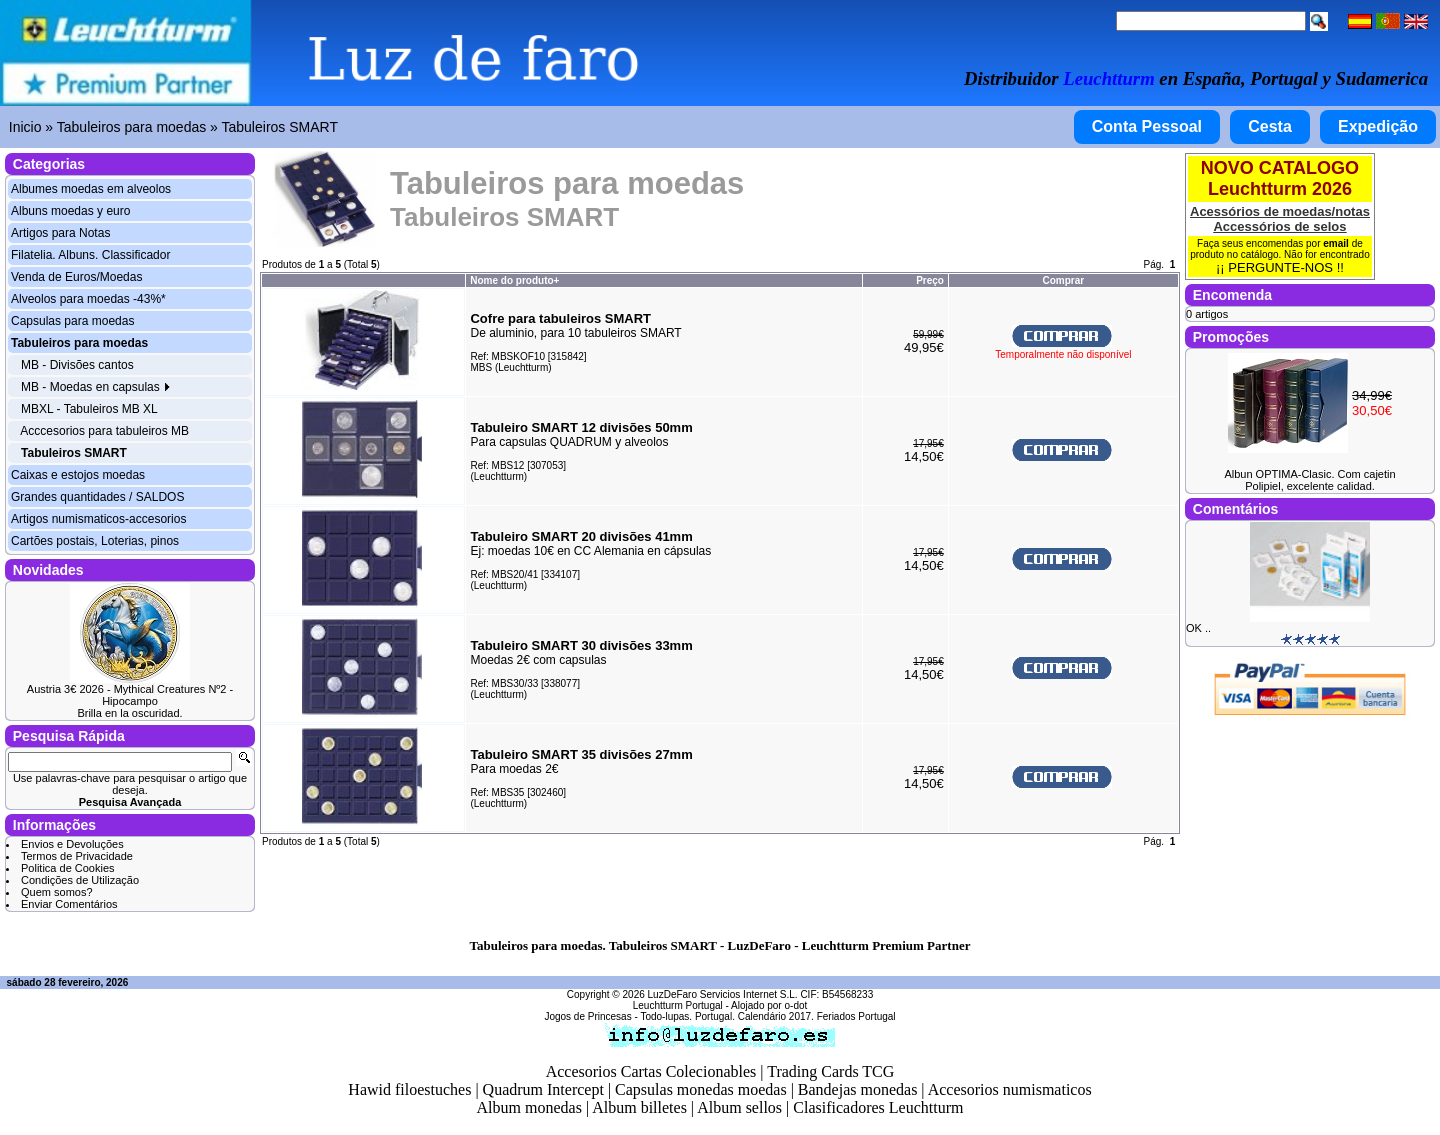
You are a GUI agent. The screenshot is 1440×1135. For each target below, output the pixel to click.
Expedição (1378, 126)
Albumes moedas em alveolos (91, 189)
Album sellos (739, 1107)
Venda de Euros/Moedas (76, 277)
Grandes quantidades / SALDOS (97, 497)
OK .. (1198, 628)
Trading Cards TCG (830, 1071)
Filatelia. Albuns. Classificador (90, 255)
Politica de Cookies (68, 868)
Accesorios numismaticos (1010, 1089)
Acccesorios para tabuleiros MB (104, 431)
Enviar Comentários (69, 904)
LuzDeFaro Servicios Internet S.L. (723, 994)
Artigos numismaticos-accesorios (98, 519)
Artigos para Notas (60, 233)
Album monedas (529, 1107)
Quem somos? (57, 892)
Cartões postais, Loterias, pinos (95, 541)
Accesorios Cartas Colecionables (651, 1071)
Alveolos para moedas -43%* (88, 299)
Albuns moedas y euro (70, 211)
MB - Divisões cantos (77, 365)
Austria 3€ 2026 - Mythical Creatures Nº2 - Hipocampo (130, 695)
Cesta (1270, 126)
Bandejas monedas (858, 1089)
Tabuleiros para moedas (131, 127)
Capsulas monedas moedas (701, 1089)
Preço (930, 280)
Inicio (25, 127)
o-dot (795, 1005)
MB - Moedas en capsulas (96, 387)
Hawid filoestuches (409, 1089)
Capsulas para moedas (72, 321)
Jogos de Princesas (587, 1016)
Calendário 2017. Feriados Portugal (817, 1016)
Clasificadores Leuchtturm (878, 1107)
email (1336, 243)
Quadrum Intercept (543, 1089)
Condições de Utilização (80, 880)
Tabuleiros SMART (280, 127)
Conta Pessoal (1147, 126)
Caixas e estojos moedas (78, 475)
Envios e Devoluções (72, 844)
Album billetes (639, 1107)
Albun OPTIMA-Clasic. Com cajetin (1309, 474)
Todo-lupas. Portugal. (687, 1016)
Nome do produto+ (514, 280)
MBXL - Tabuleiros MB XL (89, 409)
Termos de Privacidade (77, 856)
